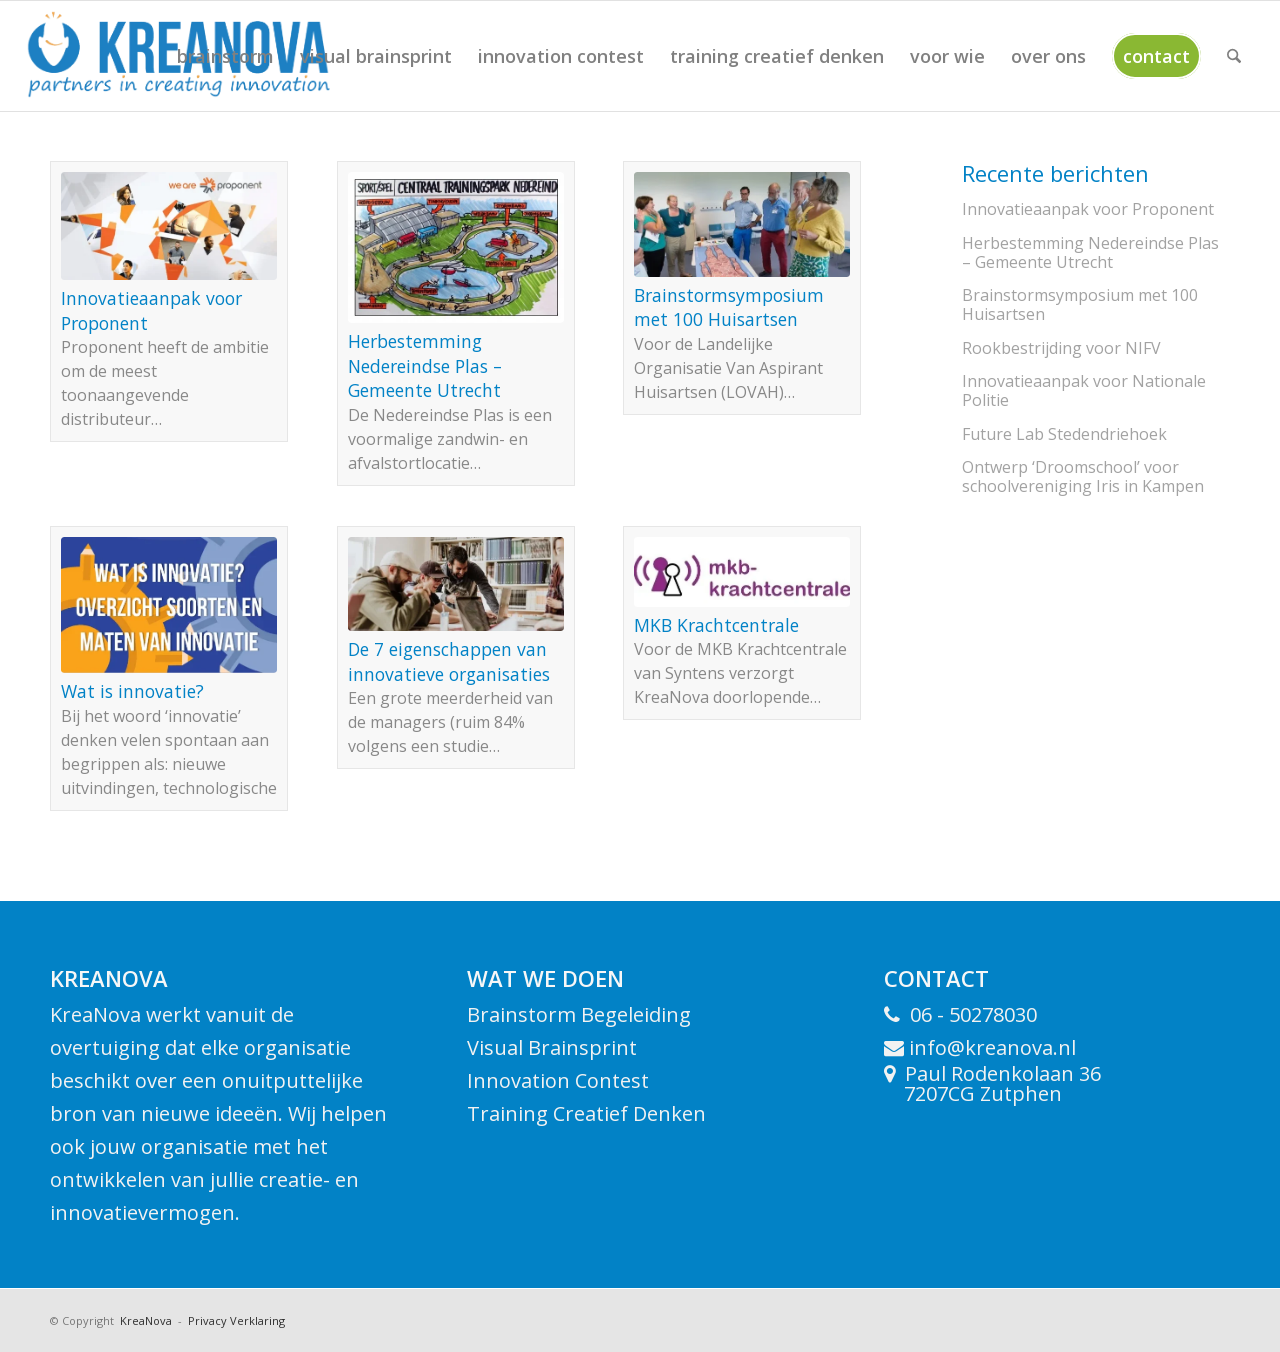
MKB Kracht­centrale (716, 625)
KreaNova (144, 1320)
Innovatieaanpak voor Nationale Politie (1084, 390)
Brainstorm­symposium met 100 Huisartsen (729, 307)
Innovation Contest (558, 1080)
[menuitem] (225, 56)
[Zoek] (1234, 56)
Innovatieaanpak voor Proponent (1088, 209)
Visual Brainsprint (552, 1047)
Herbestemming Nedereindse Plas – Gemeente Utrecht (425, 365)
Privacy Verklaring (236, 1320)
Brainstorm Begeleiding (579, 1014)
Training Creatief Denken (586, 1113)
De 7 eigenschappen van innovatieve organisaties (449, 661)
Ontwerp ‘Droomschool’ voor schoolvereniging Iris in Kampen (1083, 476)
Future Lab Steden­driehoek (1064, 434)
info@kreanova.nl (990, 1047)
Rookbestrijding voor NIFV (1061, 348)
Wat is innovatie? (132, 691)
